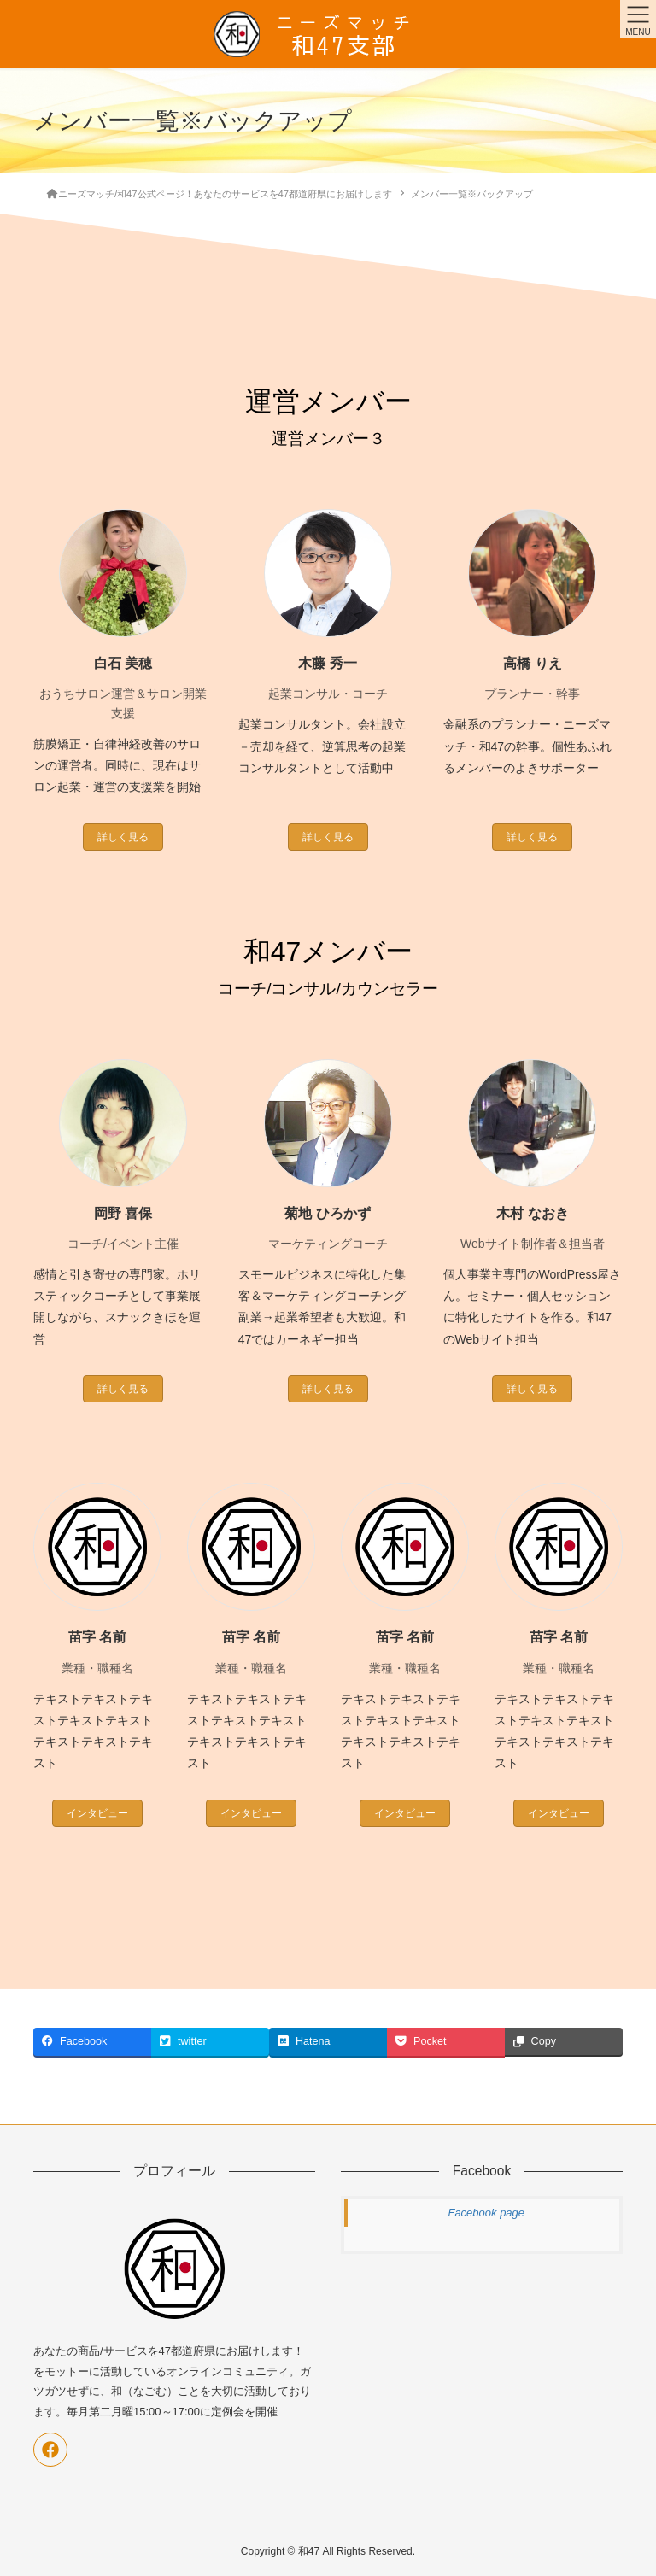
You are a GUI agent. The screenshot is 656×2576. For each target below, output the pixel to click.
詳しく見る (123, 837)
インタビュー (97, 1813)
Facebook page (486, 2212)
